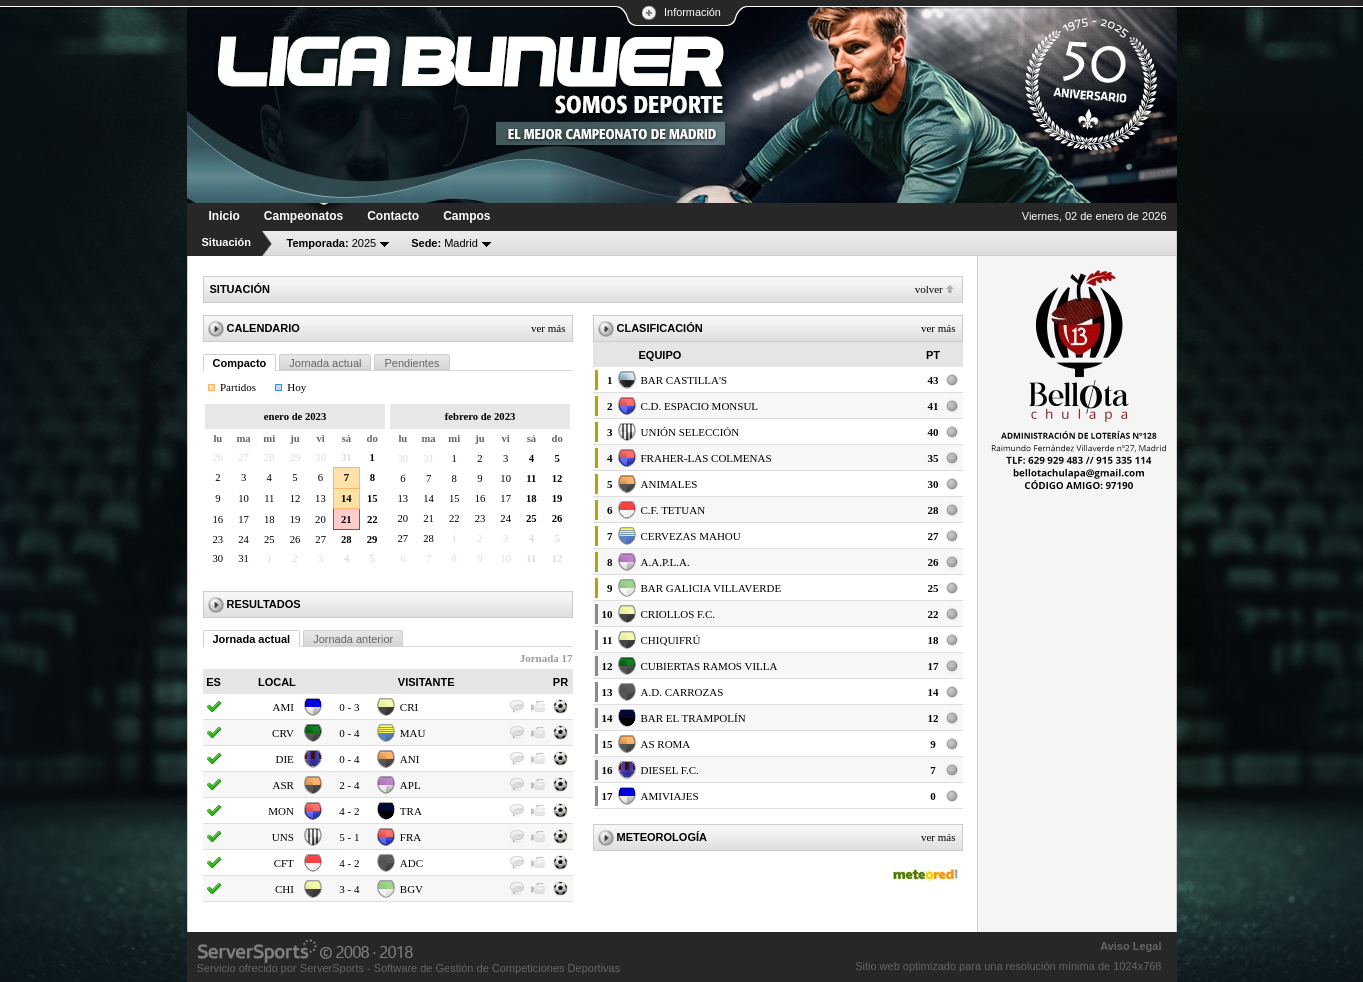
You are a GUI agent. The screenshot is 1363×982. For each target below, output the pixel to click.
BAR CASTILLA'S (684, 380)
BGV (411, 889)
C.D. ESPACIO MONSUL (700, 406)
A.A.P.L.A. (665, 562)
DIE (285, 759)
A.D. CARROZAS (682, 692)
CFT (284, 863)
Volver (929, 289)
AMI (282, 707)
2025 (332, 243)
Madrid (444, 243)
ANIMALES (669, 484)
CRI (409, 707)
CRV (283, 733)
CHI (284, 889)
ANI (410, 759)
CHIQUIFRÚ (671, 640)
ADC (411, 863)
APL (410, 785)
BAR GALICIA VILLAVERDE (711, 588)
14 (346, 498)
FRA (410, 837)
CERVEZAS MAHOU (691, 536)
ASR (282, 785)
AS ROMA (666, 744)
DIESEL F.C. (670, 770)
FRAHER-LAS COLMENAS (706, 458)
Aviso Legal (1130, 946)
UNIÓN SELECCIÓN (690, 432)
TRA (411, 811)
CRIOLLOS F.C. (678, 614)
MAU (413, 733)
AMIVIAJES (670, 796)
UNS (283, 837)
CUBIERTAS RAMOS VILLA (709, 666)
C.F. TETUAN (673, 510)
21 (346, 519)
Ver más (548, 328)
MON (281, 811)
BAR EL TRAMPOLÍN (693, 718)
